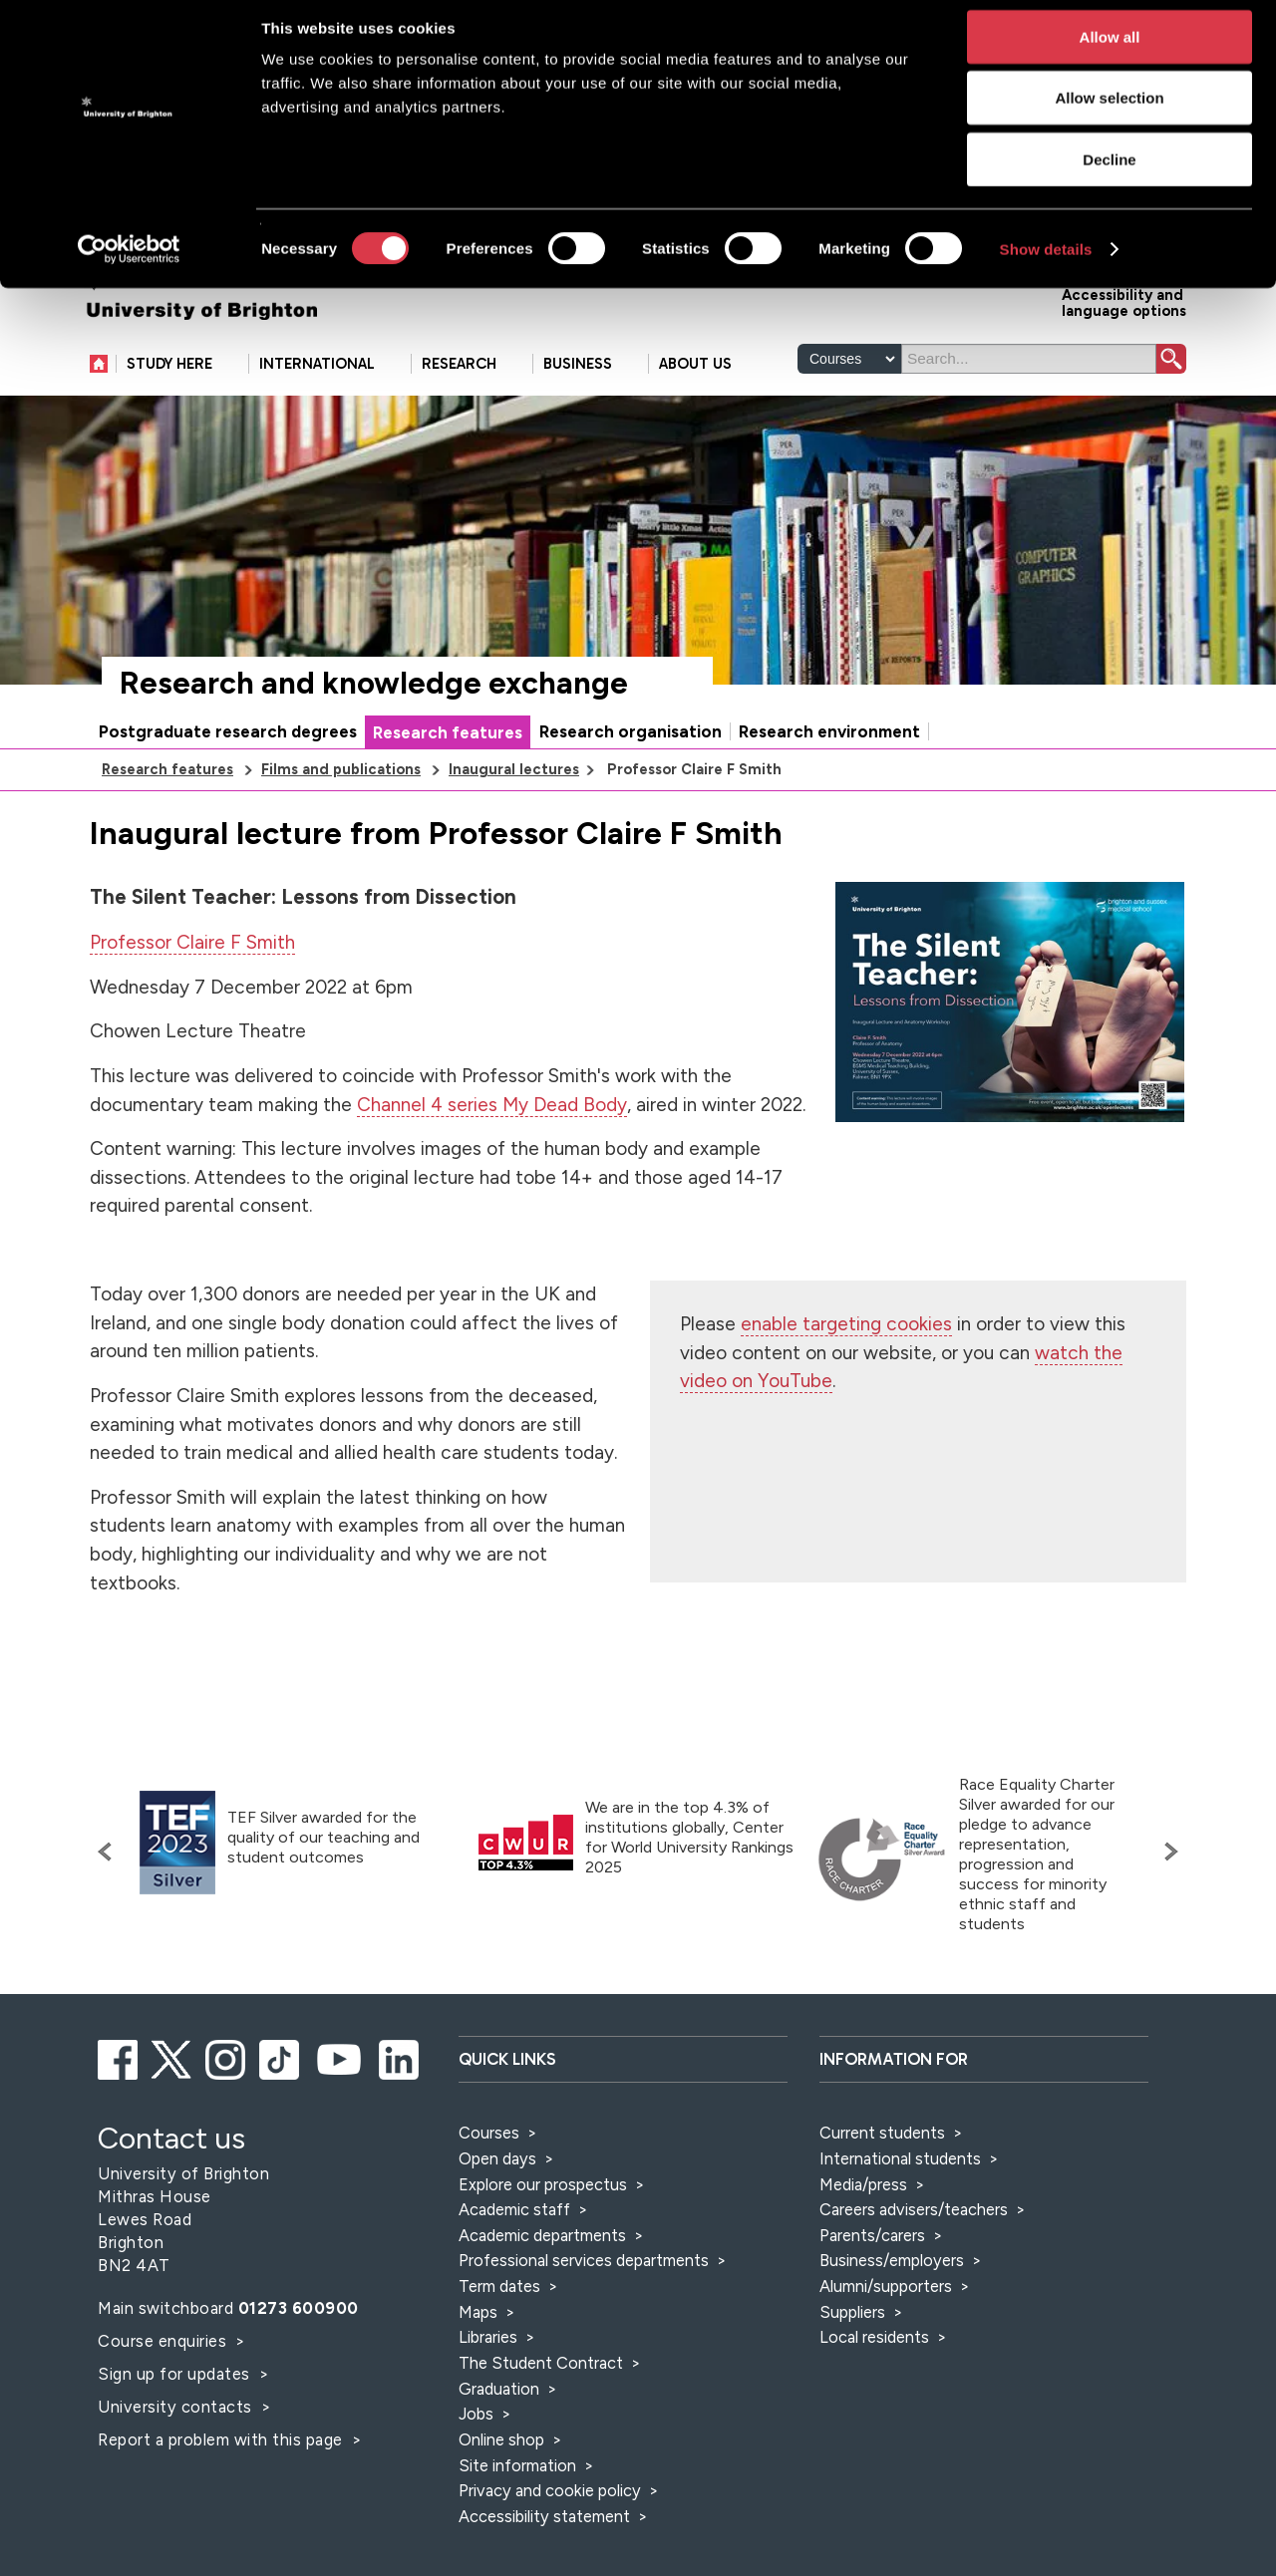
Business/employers (891, 2322)
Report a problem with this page (222, 2501)
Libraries (488, 2399)
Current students (882, 2194)
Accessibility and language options (1124, 363)
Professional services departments (586, 2322)
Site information (517, 2527)
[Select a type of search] (849, 420)
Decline (1109, 172)
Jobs (476, 2475)
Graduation (499, 2450)
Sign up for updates (176, 2435)
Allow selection (1109, 112)
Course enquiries (164, 2403)
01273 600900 (298, 2370)
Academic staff (514, 2271)
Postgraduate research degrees (228, 793)
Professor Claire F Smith (192, 1004)
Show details (1046, 262)
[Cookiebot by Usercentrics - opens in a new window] (129, 263)
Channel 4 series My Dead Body (492, 1166)
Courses (489, 2194)
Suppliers (852, 2374)
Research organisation (630, 793)
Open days (497, 2220)
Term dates (499, 2348)
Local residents (874, 2399)
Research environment (829, 793)
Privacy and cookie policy (550, 2552)
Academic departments (544, 2297)
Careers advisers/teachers (913, 2271)
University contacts (175, 2468)
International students (900, 2220)
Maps (478, 2374)
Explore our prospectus (543, 2246)
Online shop (501, 2501)
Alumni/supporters (885, 2348)
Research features (447, 794)
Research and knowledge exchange (374, 744)
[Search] (1028, 420)
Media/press (863, 2246)
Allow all (1110, 50)
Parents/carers (872, 2297)
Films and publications (341, 831)
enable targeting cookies (846, 1385)
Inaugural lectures (514, 831)
